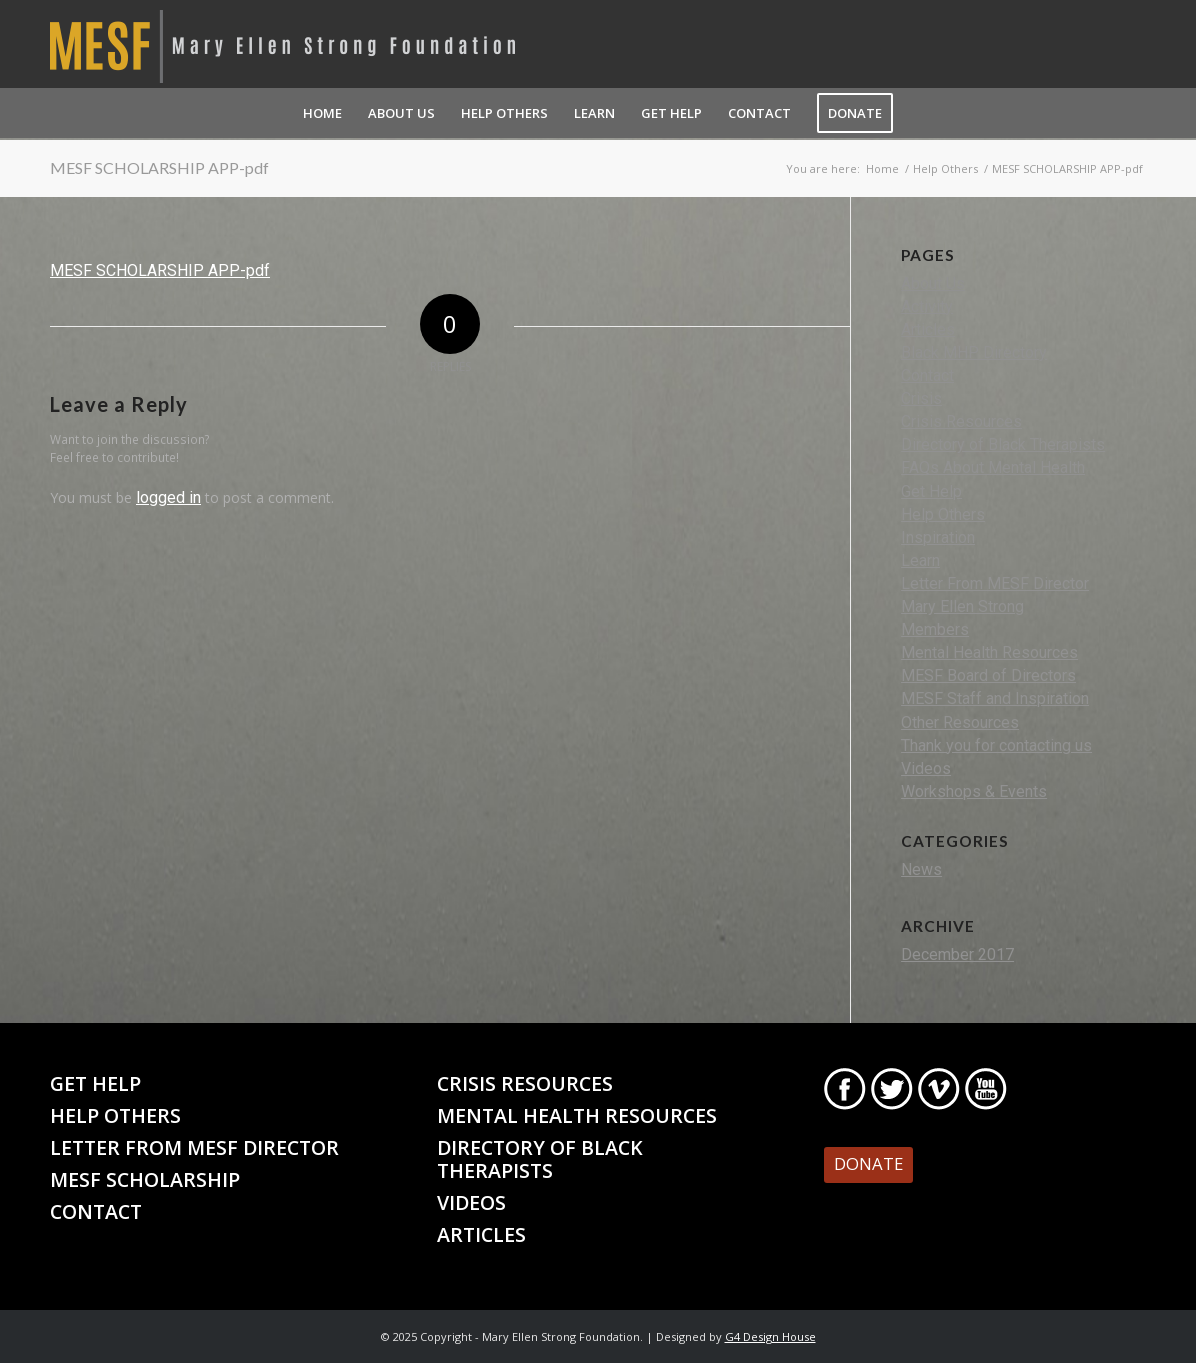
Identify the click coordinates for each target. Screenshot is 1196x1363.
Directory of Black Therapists (1003, 444)
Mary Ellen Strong (962, 606)
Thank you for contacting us (996, 745)
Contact (927, 375)
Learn (920, 560)
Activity (927, 306)
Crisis (921, 398)
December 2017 (957, 954)
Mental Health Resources (989, 652)
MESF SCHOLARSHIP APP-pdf (159, 167)
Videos (926, 768)
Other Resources (960, 722)
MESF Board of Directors (988, 675)
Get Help (931, 491)
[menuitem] (322, 113)
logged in (168, 497)
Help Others (943, 514)
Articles (928, 329)
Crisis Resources (961, 421)
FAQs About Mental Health (993, 467)
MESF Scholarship (145, 1179)
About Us (933, 283)
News (921, 869)
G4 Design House (770, 1336)
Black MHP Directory (974, 352)
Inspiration (938, 537)
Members (935, 629)
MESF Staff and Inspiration (995, 698)
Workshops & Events (974, 791)
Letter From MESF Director (995, 583)
